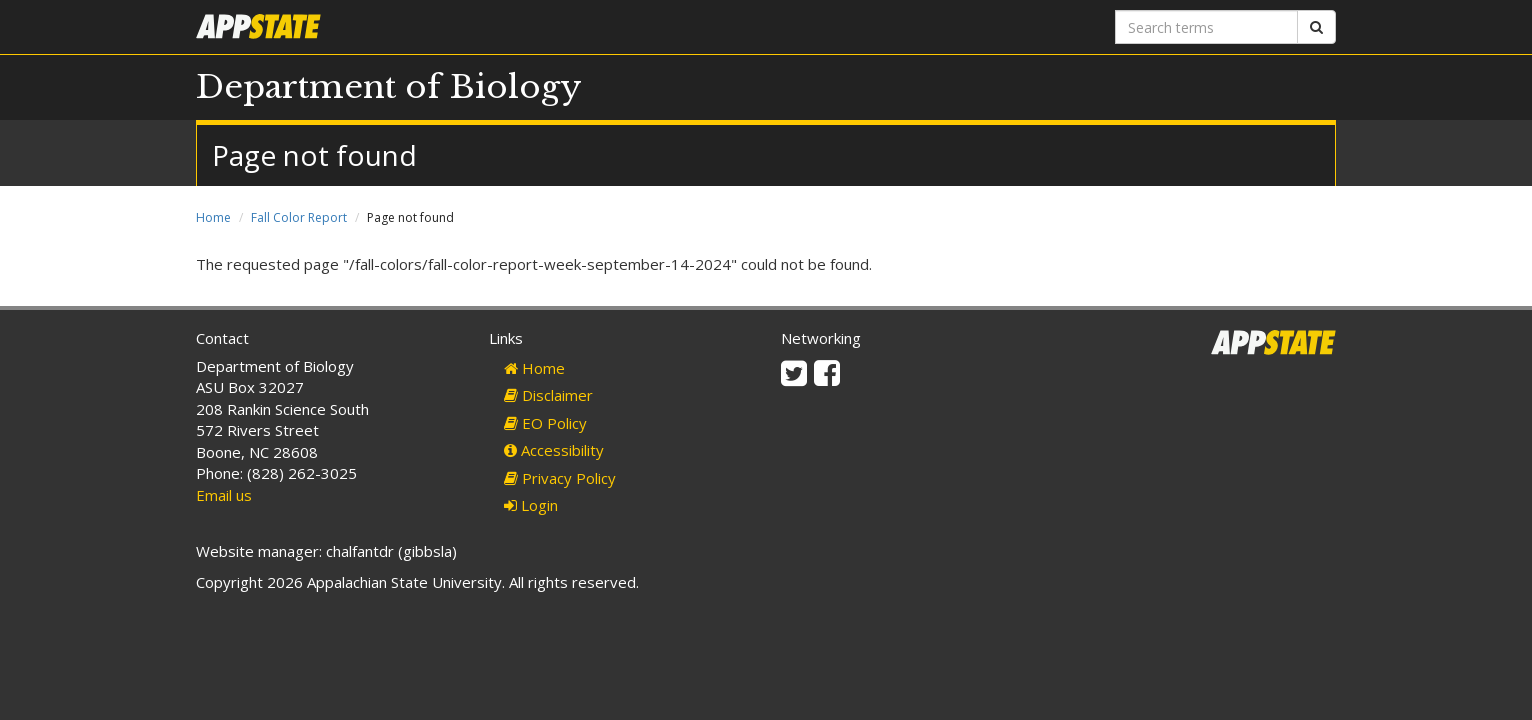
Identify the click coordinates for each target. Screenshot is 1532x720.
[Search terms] (1206, 27)
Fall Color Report (299, 217)
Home (213, 217)
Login (531, 505)
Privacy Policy (560, 478)
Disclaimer (548, 395)
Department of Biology (389, 87)
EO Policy (545, 423)
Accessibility (554, 450)
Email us (224, 495)
